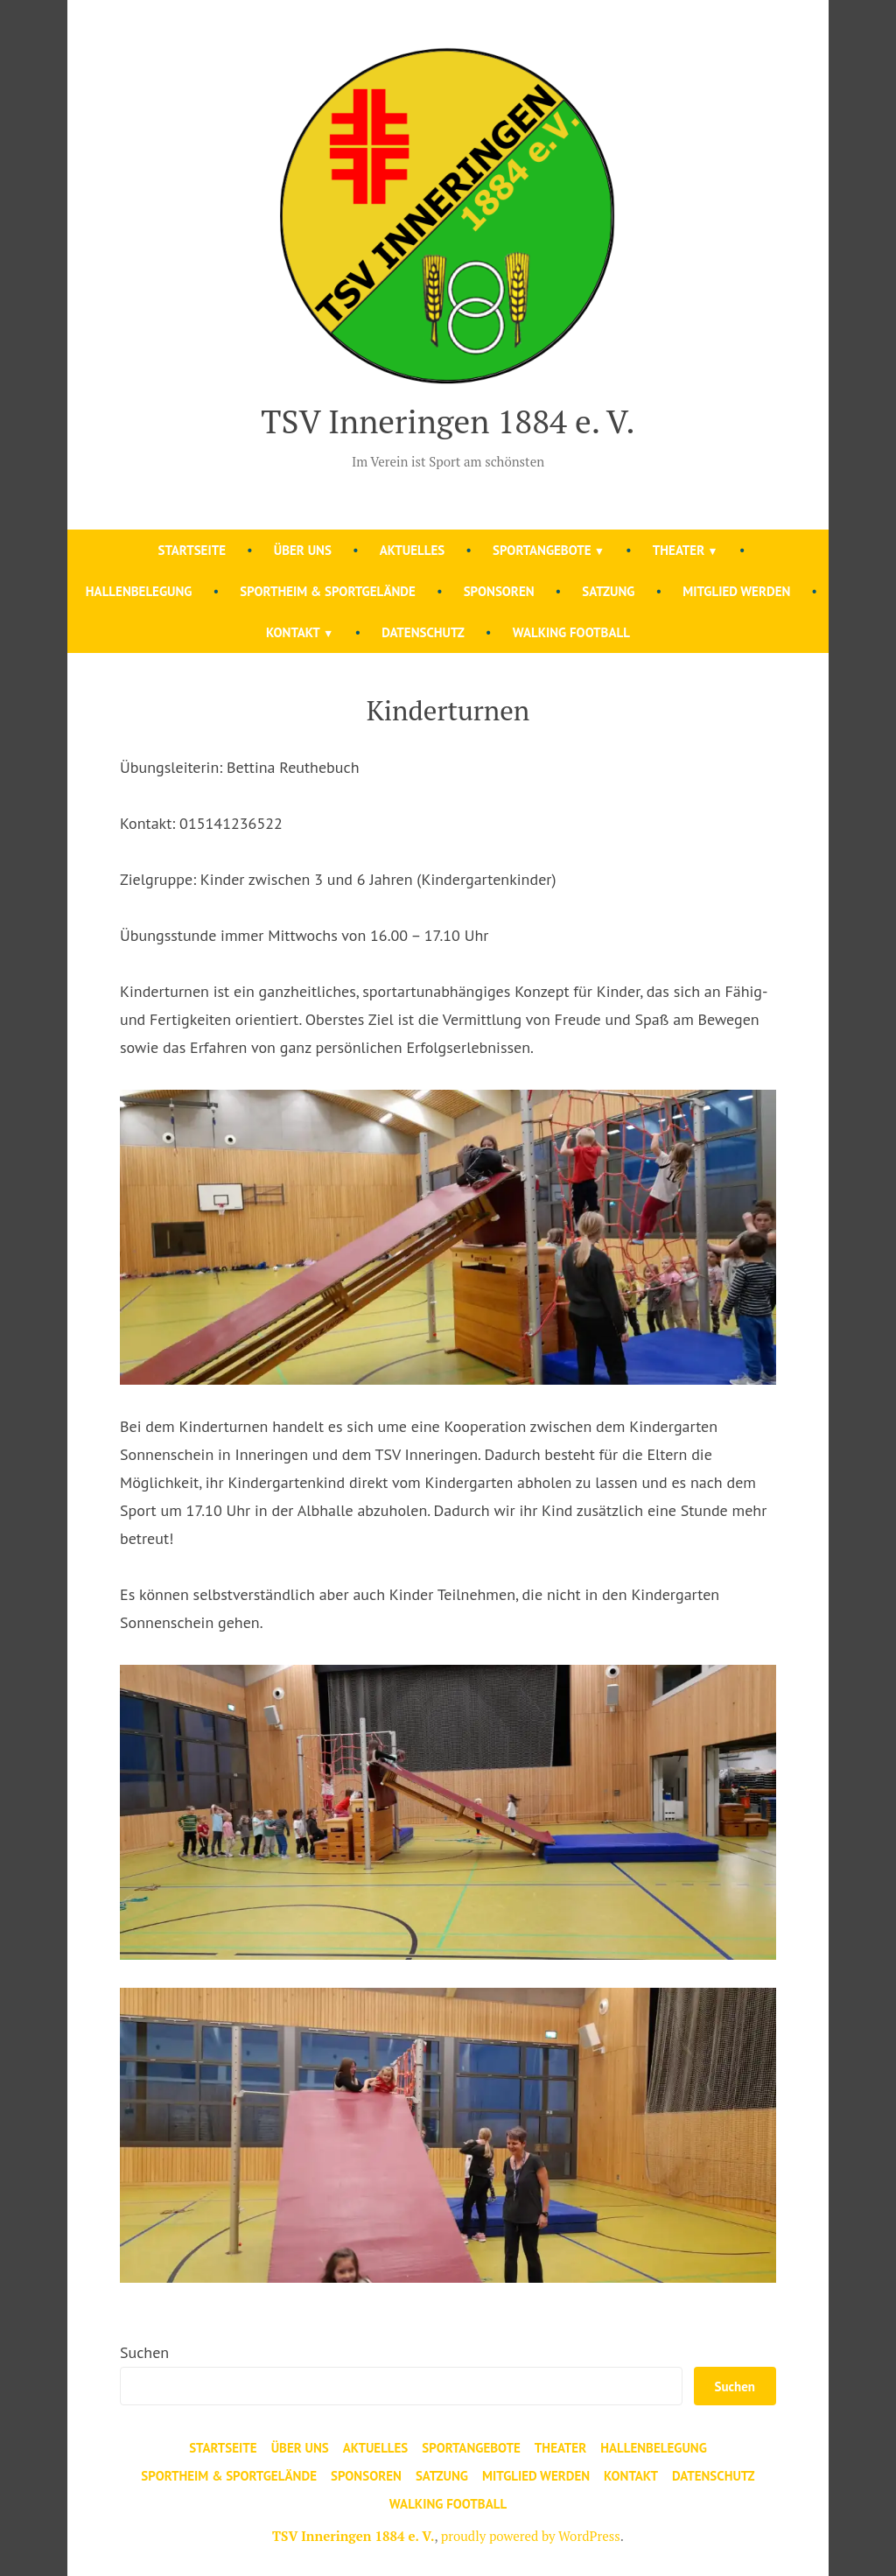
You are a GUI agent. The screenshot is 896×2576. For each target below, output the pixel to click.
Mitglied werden (736, 591)
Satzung (608, 591)
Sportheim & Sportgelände (328, 591)
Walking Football (571, 632)
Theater (678, 550)
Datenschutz (423, 632)
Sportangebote (542, 550)
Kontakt (293, 632)
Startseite (192, 550)
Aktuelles (412, 550)
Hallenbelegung (139, 591)
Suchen (144, 2352)
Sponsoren (499, 591)
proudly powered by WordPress (530, 2535)
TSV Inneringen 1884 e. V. (447, 421)
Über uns (303, 550)
